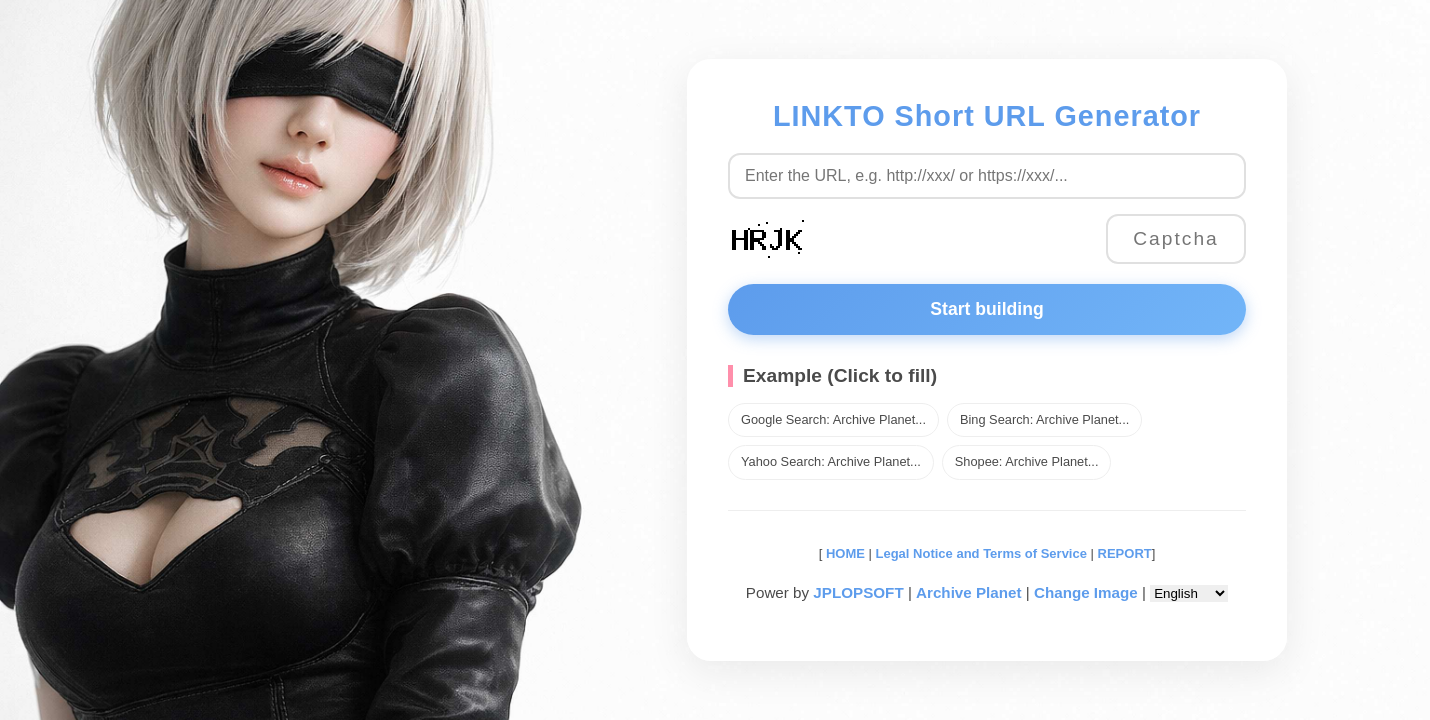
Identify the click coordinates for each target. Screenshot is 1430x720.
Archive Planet (969, 592)
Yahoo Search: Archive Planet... (831, 461)
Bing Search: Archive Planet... (1044, 419)
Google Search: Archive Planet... (833, 419)
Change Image (1086, 592)
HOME (843, 553)
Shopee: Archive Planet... (1027, 461)
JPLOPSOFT (858, 592)
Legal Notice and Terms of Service (981, 553)
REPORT (1125, 553)
